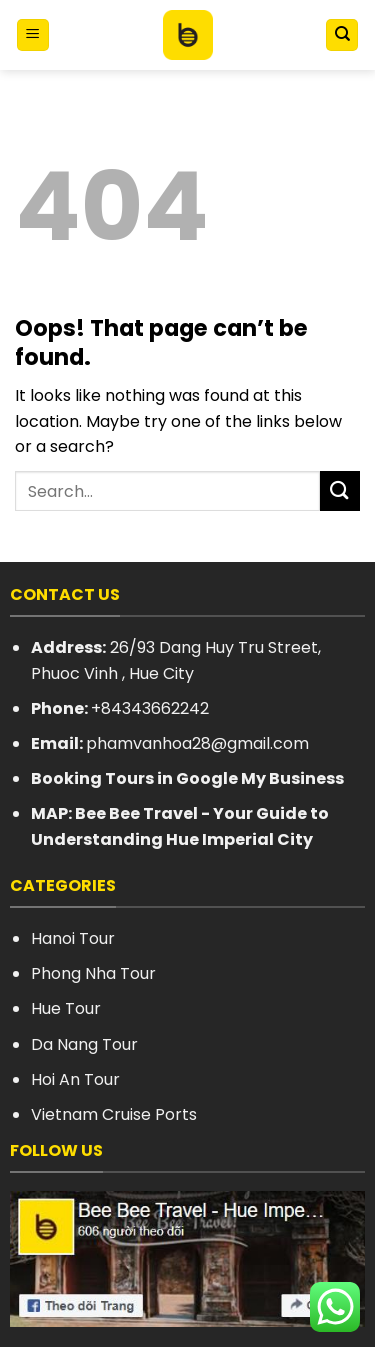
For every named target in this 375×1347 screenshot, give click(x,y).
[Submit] (340, 490)
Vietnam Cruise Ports (114, 1114)
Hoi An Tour (75, 1079)
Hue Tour (66, 1008)
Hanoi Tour (73, 938)
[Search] (342, 35)
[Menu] (33, 35)
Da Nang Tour (84, 1044)
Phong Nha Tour (93, 973)
